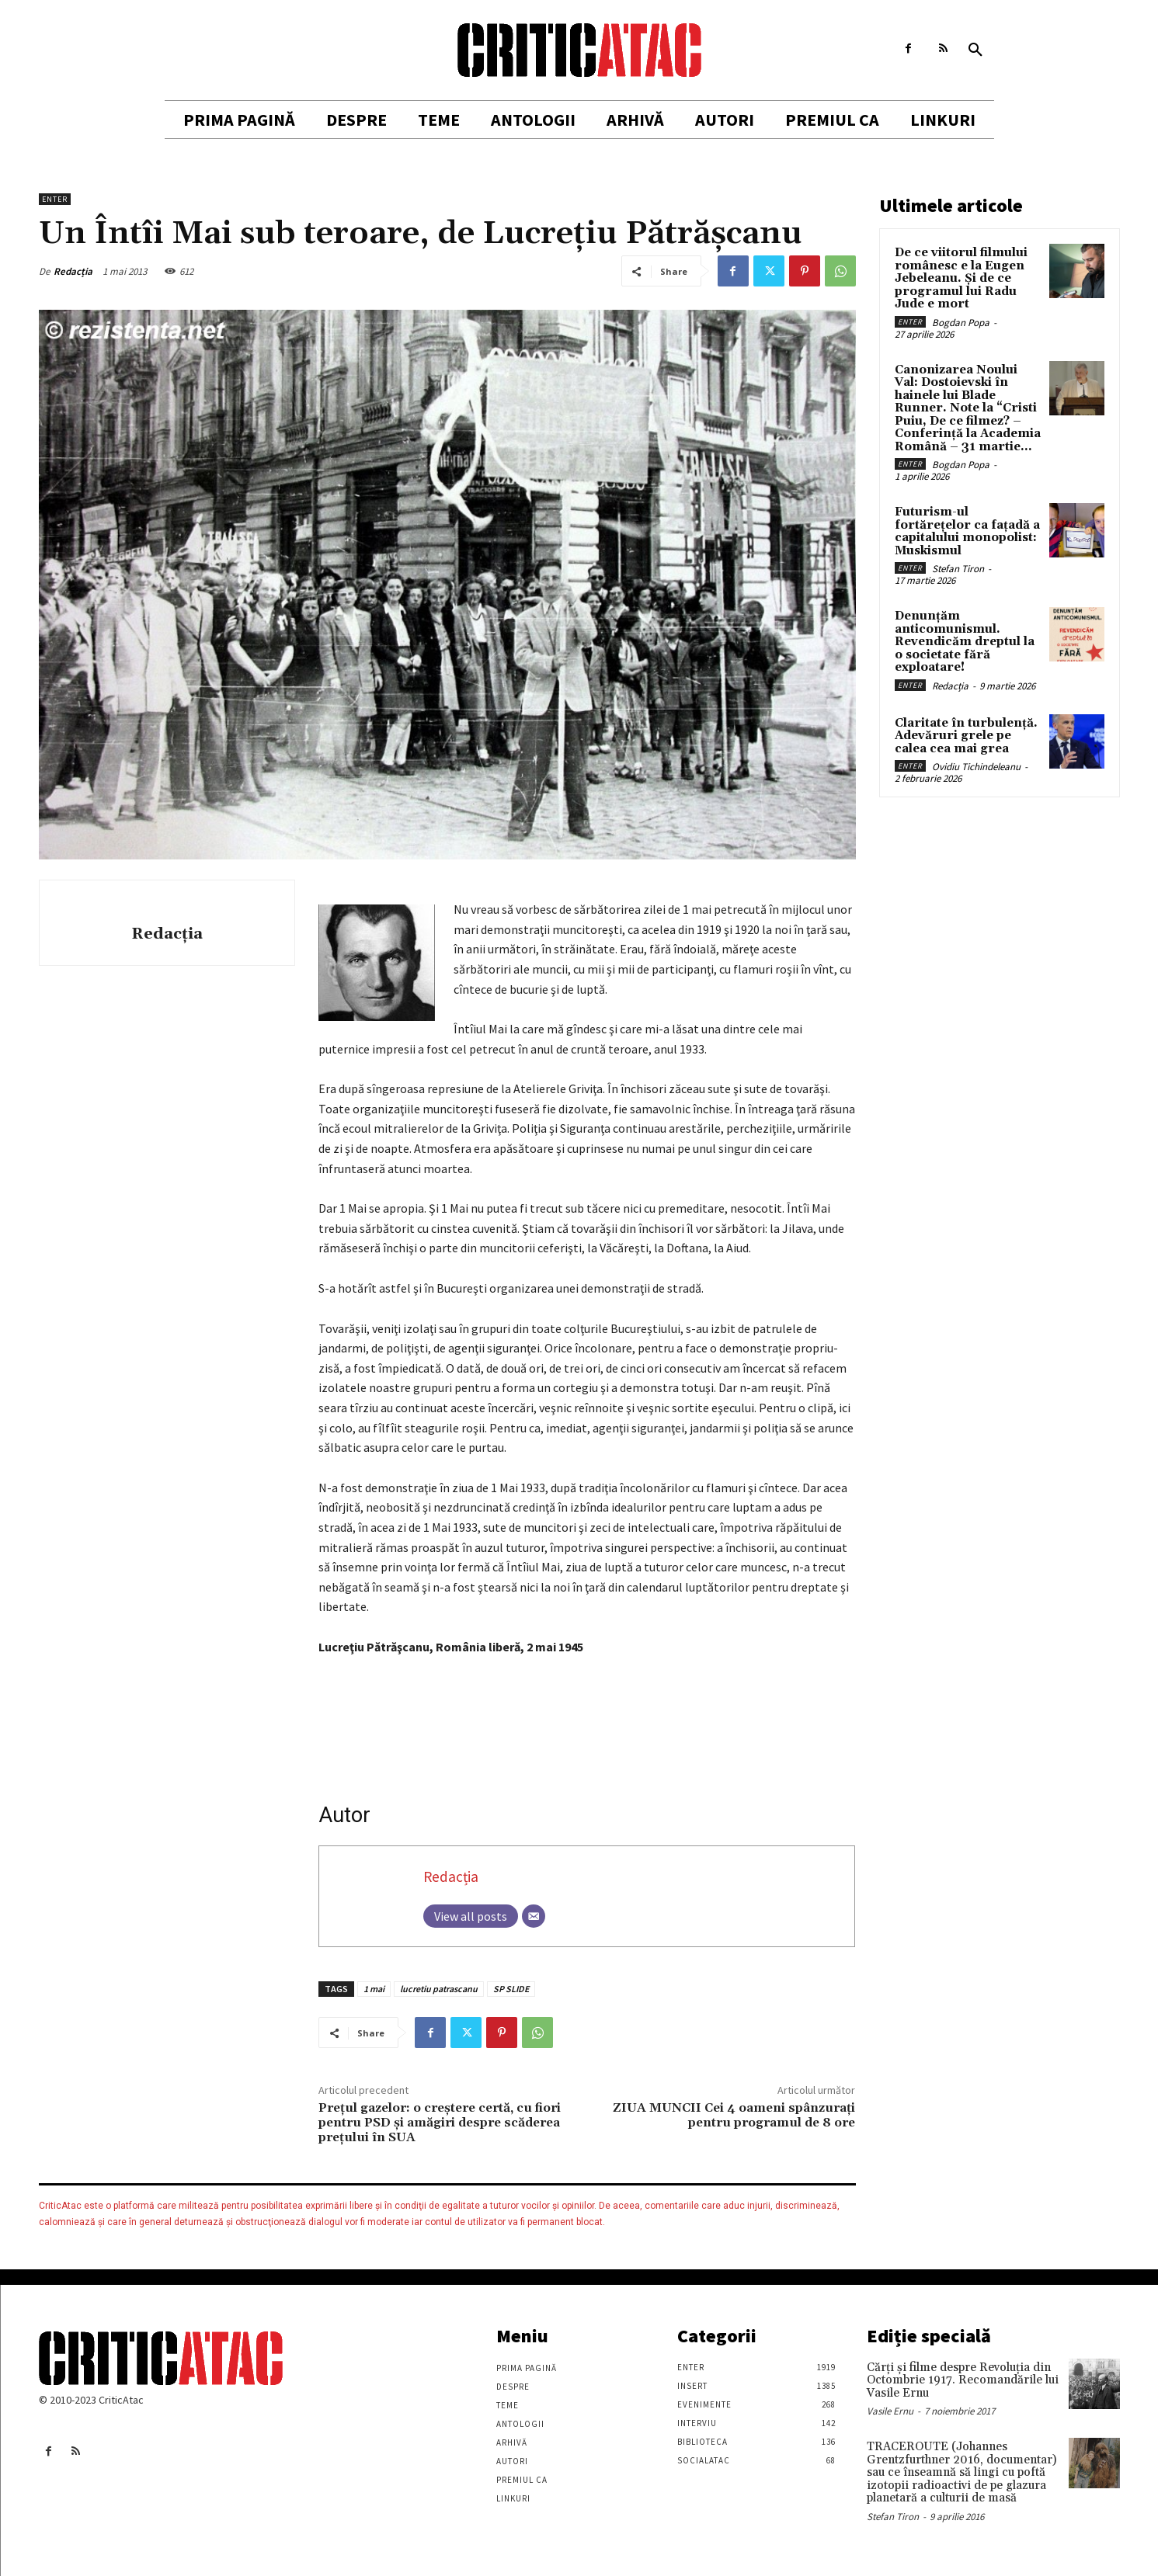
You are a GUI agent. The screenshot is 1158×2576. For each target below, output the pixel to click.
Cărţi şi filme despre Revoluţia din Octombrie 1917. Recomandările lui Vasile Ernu (963, 2380)
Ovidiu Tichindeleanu (976, 766)
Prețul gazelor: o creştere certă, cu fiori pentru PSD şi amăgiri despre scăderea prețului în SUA (439, 2122)
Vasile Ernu (890, 2411)
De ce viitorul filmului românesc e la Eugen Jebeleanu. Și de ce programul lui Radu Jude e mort (961, 278)
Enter (55, 199)
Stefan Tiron (958, 568)
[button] (975, 50)
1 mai (373, 1988)
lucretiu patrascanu (439, 1988)
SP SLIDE (511, 1988)
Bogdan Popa (960, 322)
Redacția (73, 271)
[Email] (533, 1916)
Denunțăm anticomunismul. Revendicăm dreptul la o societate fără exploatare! (965, 642)
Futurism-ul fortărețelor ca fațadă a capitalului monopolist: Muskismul (967, 531)
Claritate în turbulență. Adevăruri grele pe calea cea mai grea (966, 736)
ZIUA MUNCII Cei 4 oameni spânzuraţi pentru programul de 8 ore (734, 2115)
